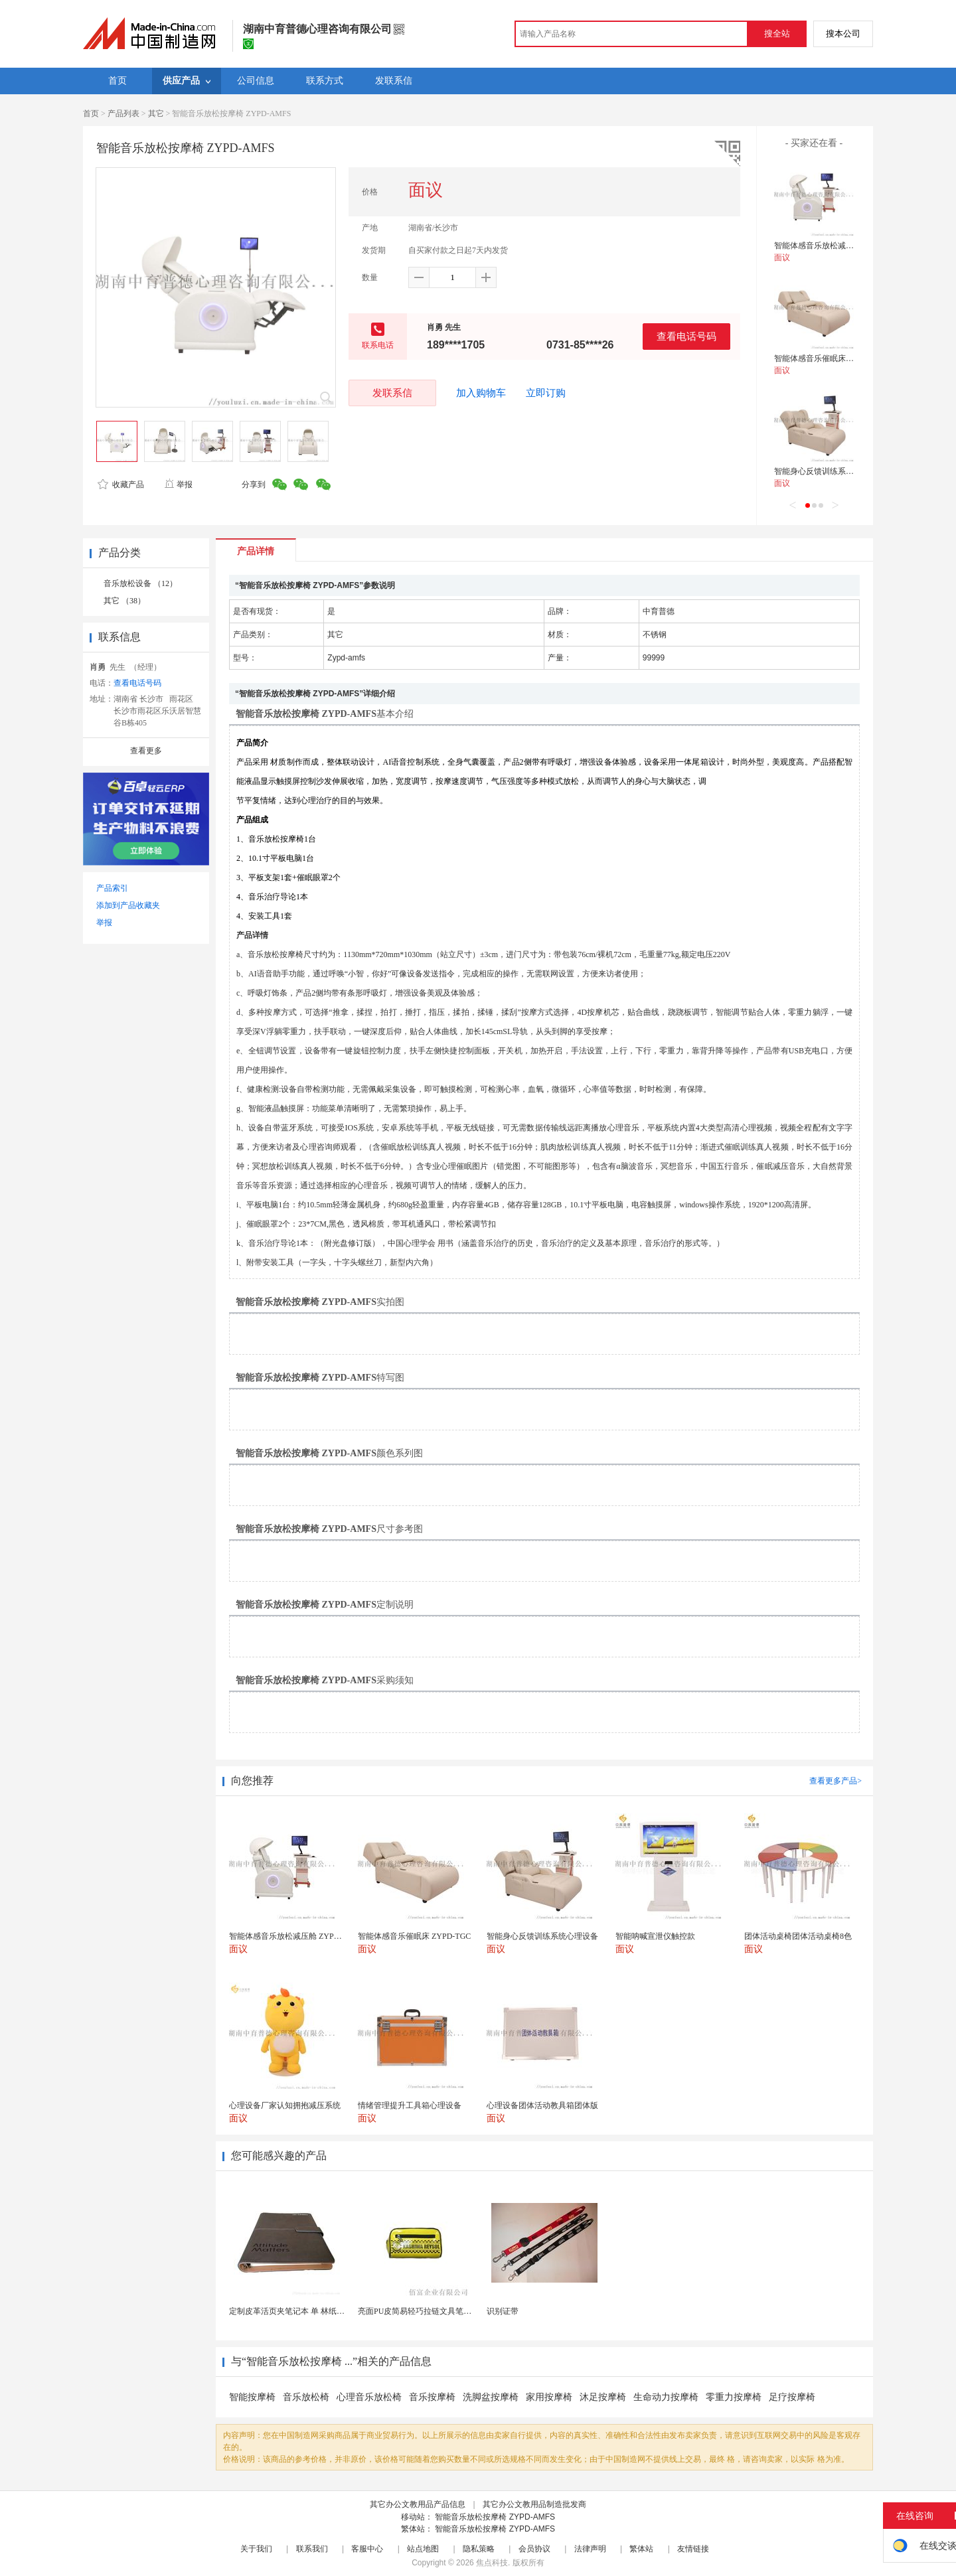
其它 (156, 113)
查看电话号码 (686, 336)
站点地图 (423, 2548)
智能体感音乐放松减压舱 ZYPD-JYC (838, 245)
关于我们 (256, 2548)
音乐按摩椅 (432, 2397)
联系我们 (312, 2548)
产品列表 (123, 113)
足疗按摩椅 (792, 2397)
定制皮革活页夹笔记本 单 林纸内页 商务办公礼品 (315, 2311)
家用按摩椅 (549, 2397)
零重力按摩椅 (733, 2397)
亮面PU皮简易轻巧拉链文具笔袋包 (418, 2311)
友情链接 (693, 2548)
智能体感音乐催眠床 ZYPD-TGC (830, 358)
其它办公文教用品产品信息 (417, 2504)
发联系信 (392, 392)
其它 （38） (124, 600)
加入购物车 (481, 393)
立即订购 (546, 393)
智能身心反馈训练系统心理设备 (830, 471)
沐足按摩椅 (603, 2397)
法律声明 (590, 2548)
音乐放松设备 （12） (140, 583)
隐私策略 (479, 2548)
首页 (91, 113)
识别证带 (502, 2311)
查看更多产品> (835, 1780)
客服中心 (367, 2548)
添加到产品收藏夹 (128, 905)
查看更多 (146, 750)
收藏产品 (121, 484)
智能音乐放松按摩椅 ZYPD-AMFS (495, 2517)
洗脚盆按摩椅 (490, 2397)
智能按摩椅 (252, 2397)
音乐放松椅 (306, 2397)
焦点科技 (492, 2562)
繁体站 (641, 2548)
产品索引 (112, 888)
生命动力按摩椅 (665, 2397)
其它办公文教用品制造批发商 (534, 2504)
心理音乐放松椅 (369, 2397)
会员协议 (534, 2548)
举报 (178, 484)
